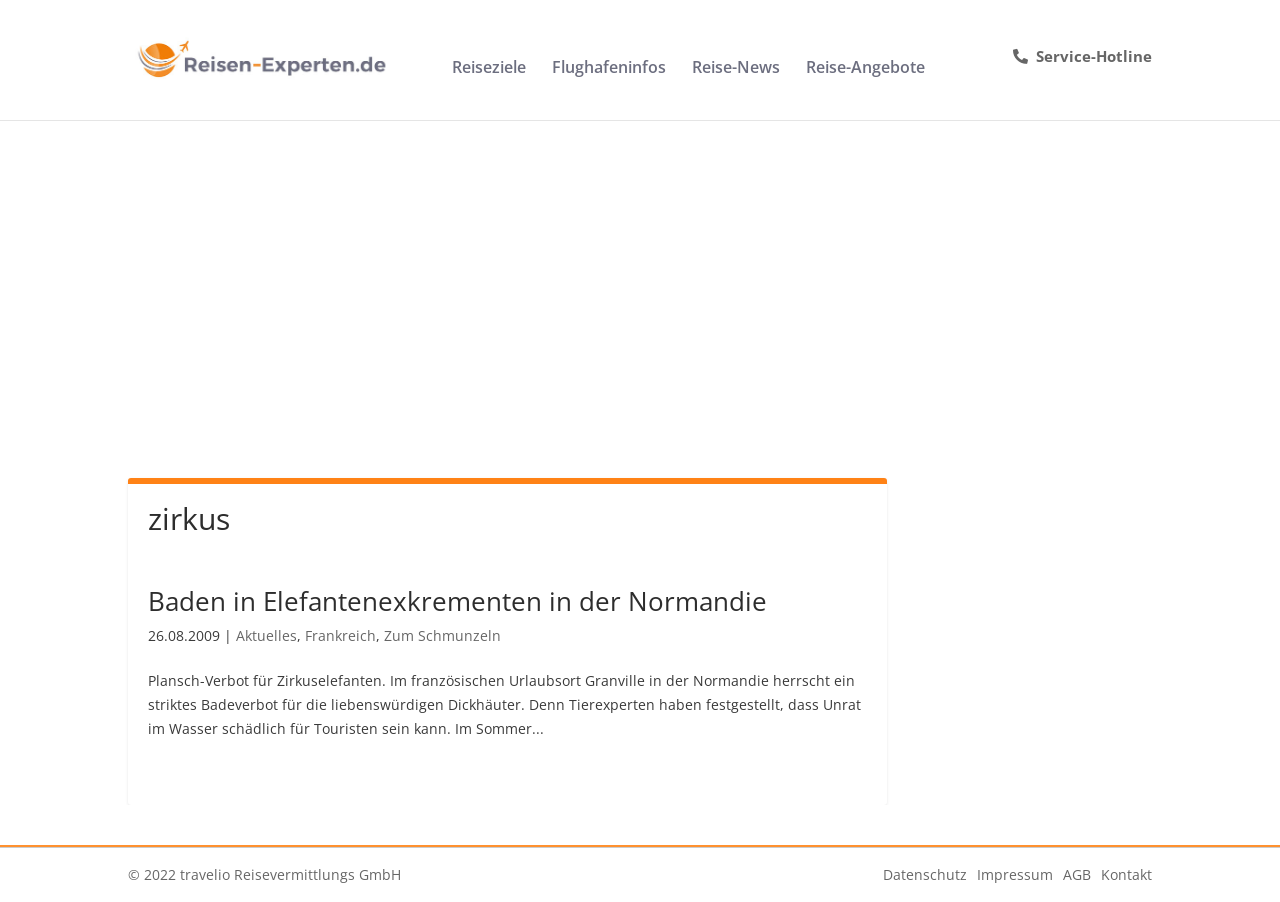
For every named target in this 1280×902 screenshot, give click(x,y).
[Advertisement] (640, 270)
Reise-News (736, 69)
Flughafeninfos (609, 69)
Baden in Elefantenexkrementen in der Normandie (457, 601)
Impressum (1015, 874)
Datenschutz (925, 874)
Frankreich (340, 635)
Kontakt (1126, 874)
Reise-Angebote (865, 69)
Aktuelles (266, 635)
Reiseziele (489, 69)
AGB (1077, 874)
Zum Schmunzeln (442, 635)
